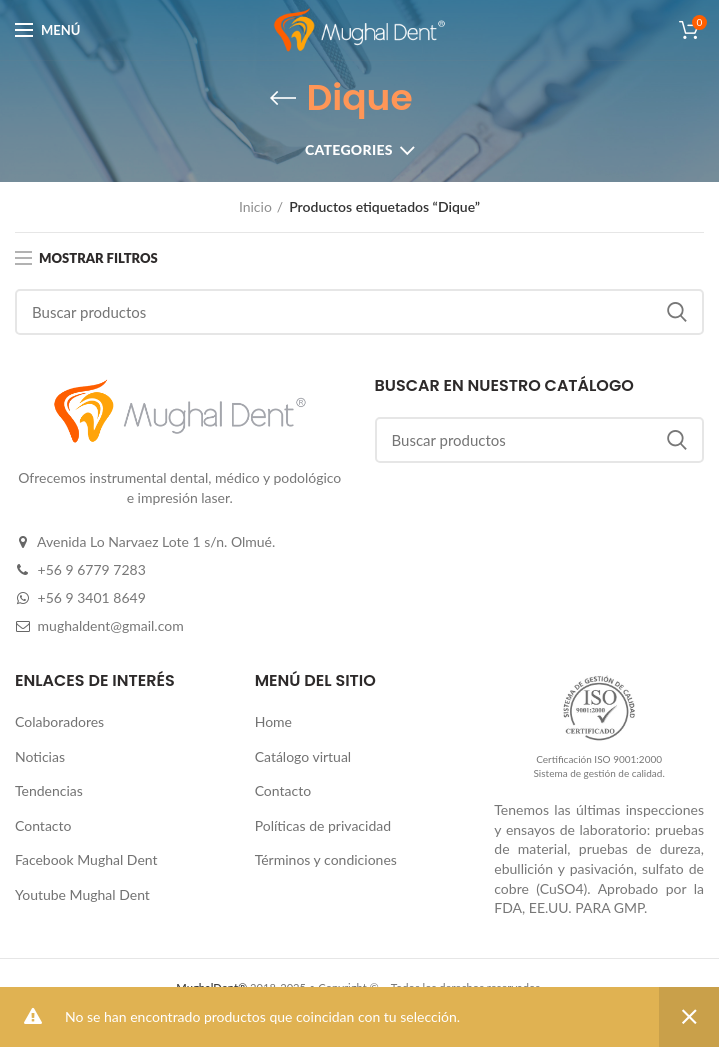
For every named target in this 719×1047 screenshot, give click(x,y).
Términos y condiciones (326, 859)
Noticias (40, 756)
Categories (349, 149)
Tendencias (49, 790)
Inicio (255, 206)
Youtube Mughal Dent (82, 894)
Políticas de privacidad (323, 825)
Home (273, 721)
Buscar (677, 312)
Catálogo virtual (303, 756)
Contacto (43, 825)
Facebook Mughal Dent (86, 859)
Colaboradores (59, 721)
